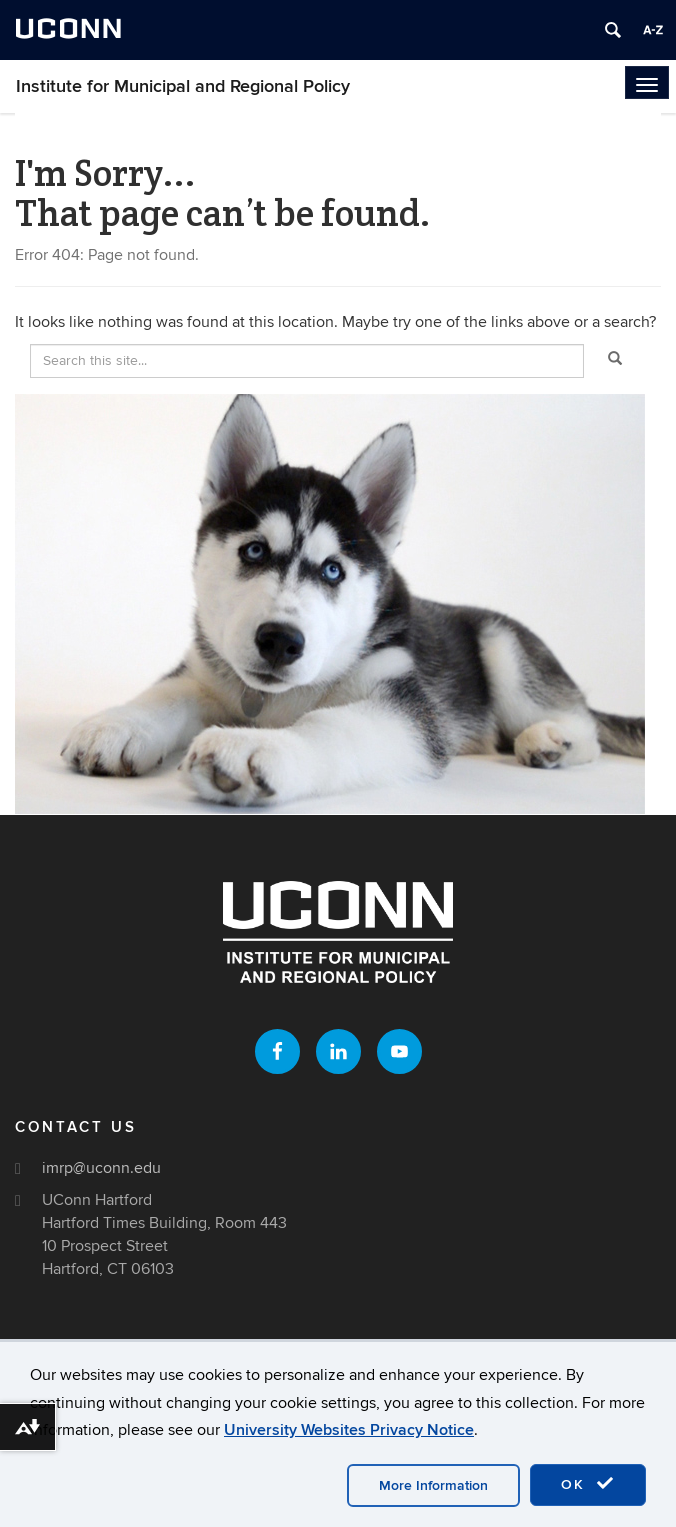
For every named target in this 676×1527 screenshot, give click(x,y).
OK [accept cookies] (588, 1484)
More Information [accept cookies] (433, 1485)
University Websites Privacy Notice (349, 1430)
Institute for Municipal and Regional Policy (183, 86)
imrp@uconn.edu (101, 1168)
